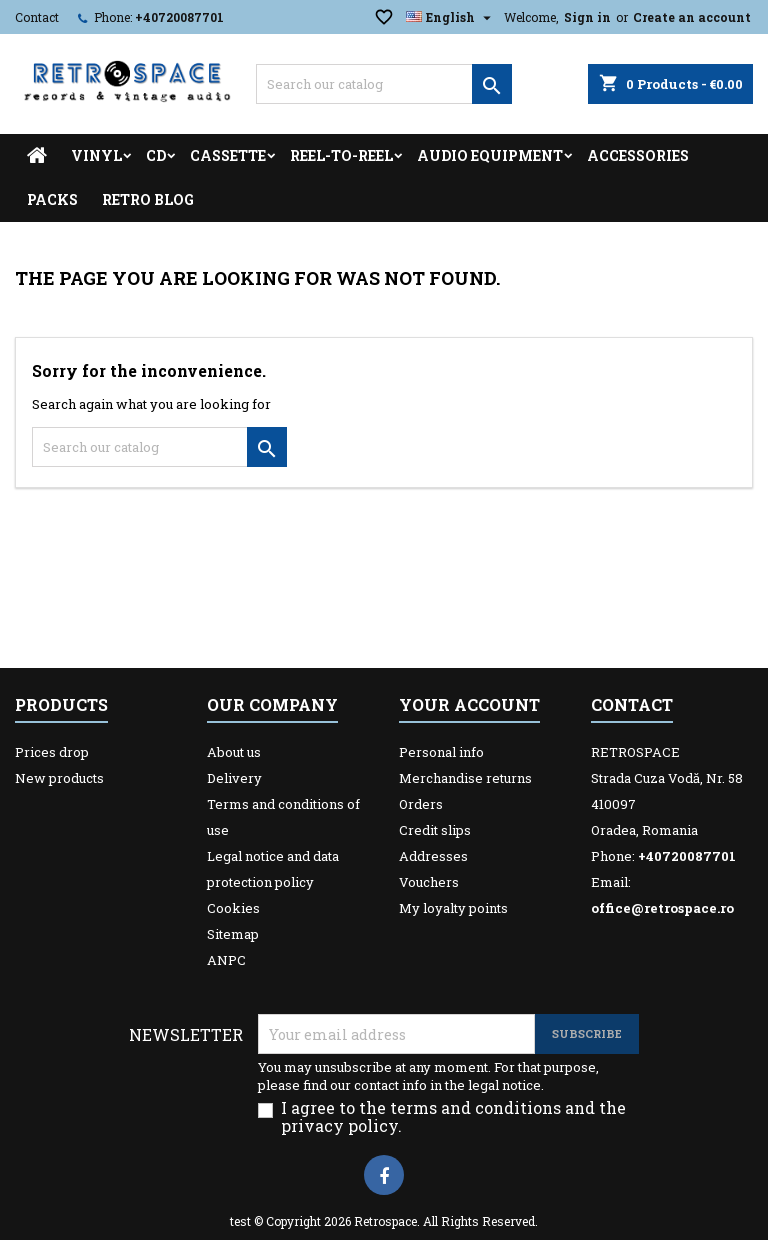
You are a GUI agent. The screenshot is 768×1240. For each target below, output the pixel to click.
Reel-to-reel (341, 155)
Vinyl (96, 155)
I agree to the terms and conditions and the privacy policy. (453, 1117)
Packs (52, 199)
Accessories (638, 155)
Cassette (228, 155)
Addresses (433, 856)
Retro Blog (148, 199)
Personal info (441, 752)
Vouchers (429, 882)
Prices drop (52, 752)
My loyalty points (453, 908)
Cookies (233, 908)
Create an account (692, 17)
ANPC (226, 960)
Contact (37, 17)
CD (156, 155)
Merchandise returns (465, 778)
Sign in (587, 17)
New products (59, 778)
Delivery (234, 778)
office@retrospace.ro (662, 908)
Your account (469, 704)
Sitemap (233, 934)
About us (234, 752)
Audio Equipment (490, 155)
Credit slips (435, 830)
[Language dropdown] (451, 17)
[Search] (384, 84)
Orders (421, 804)
